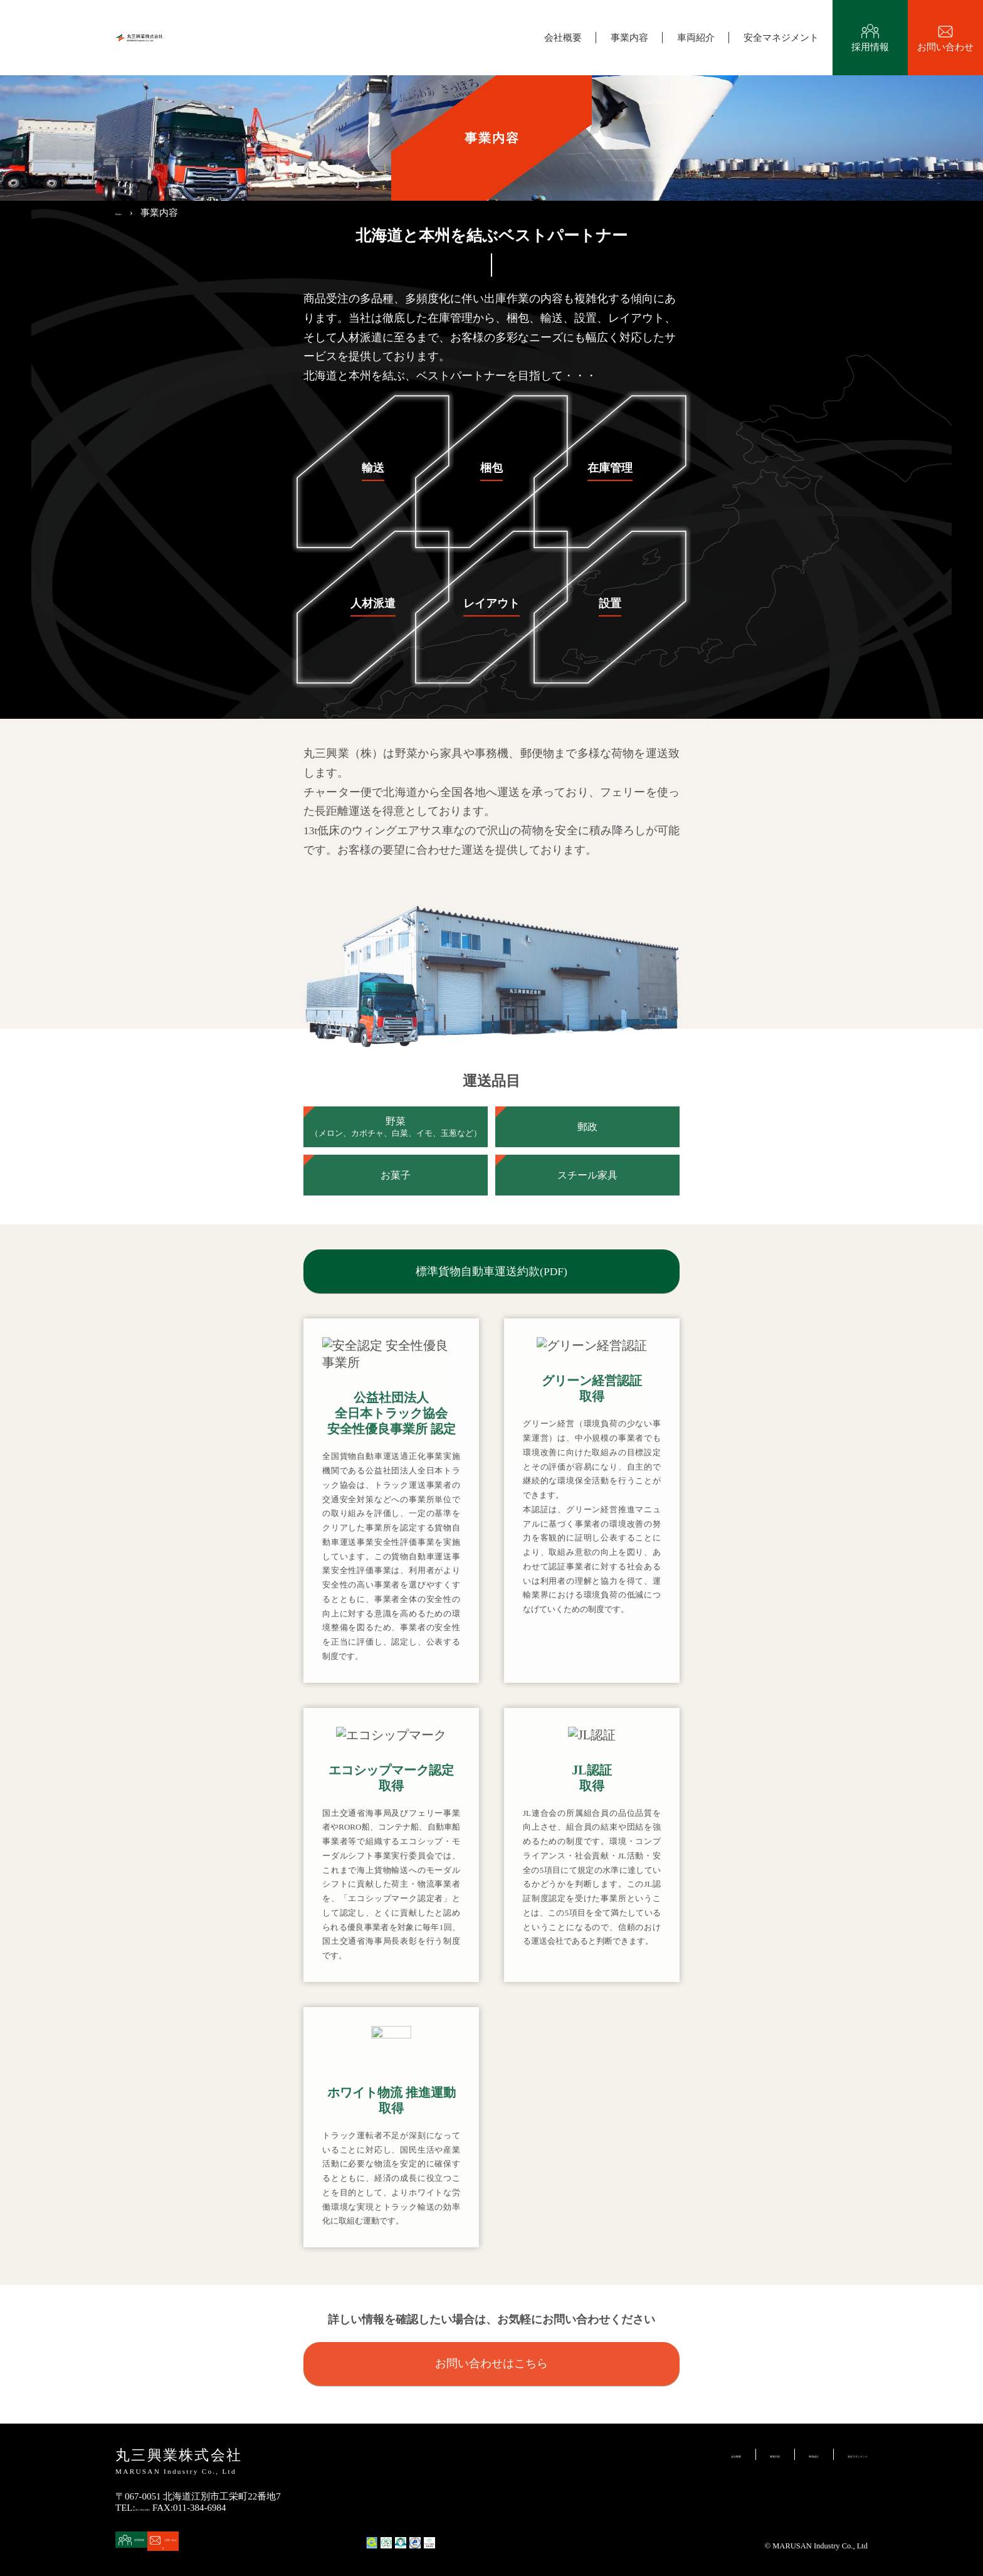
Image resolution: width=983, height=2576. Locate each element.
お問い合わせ (945, 54)
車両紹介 (696, 38)
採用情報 (870, 54)
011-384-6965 (161, 2508)
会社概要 (563, 38)
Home (127, 212)
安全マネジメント (781, 38)
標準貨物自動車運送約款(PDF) (491, 1271)
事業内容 (629, 38)
